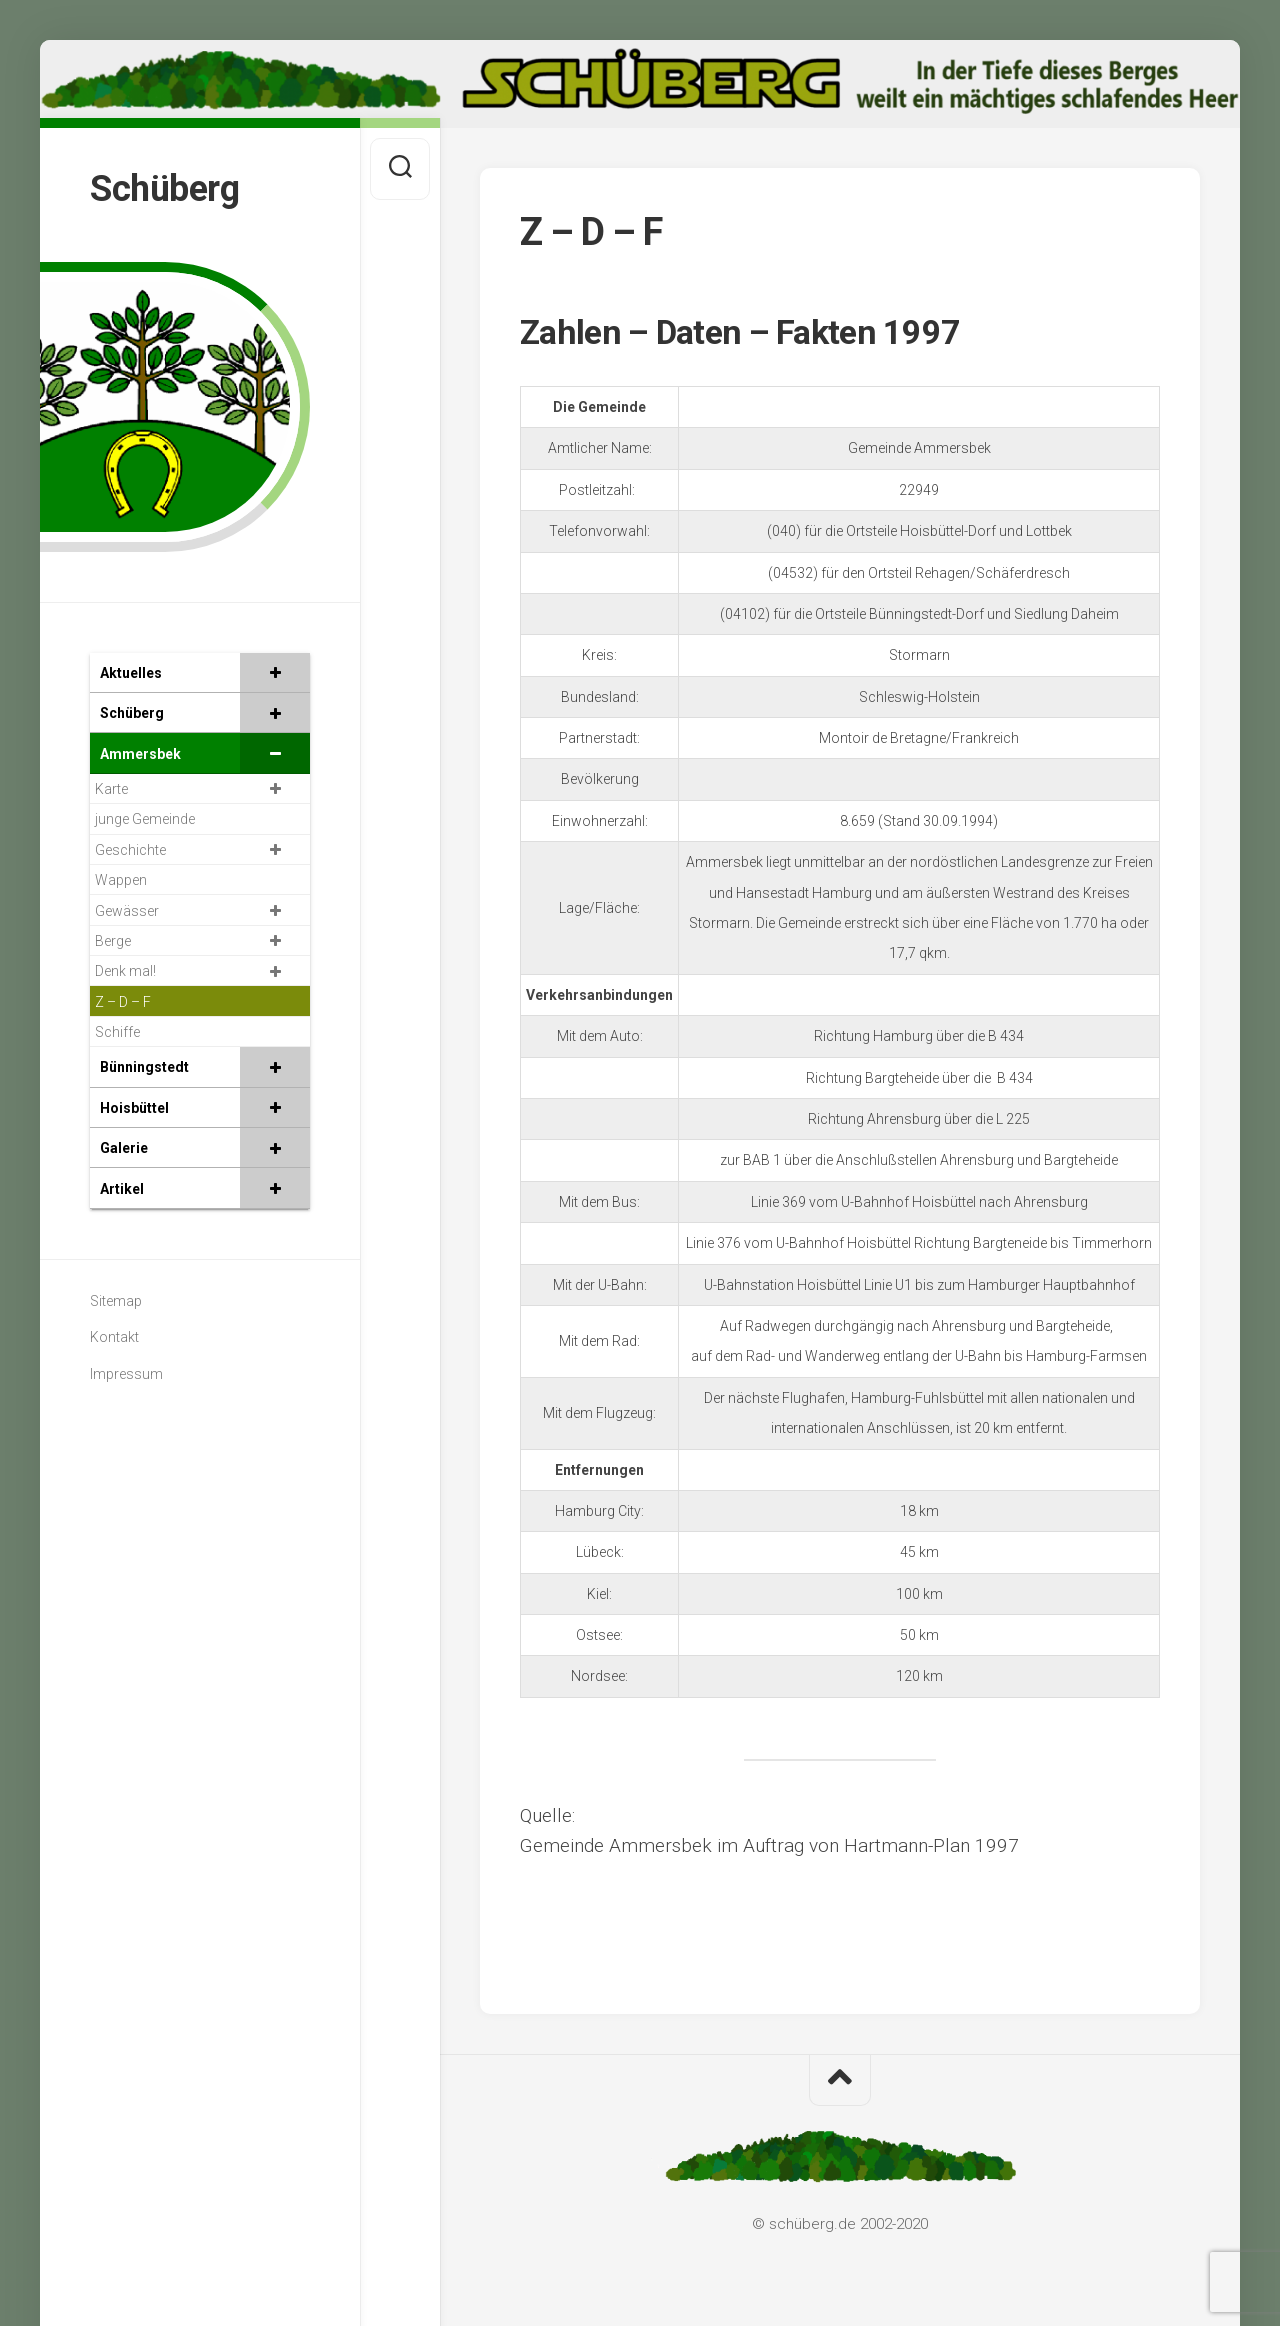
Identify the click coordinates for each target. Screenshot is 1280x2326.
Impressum (126, 1374)
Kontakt (114, 1337)
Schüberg (164, 189)
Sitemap (116, 1301)
